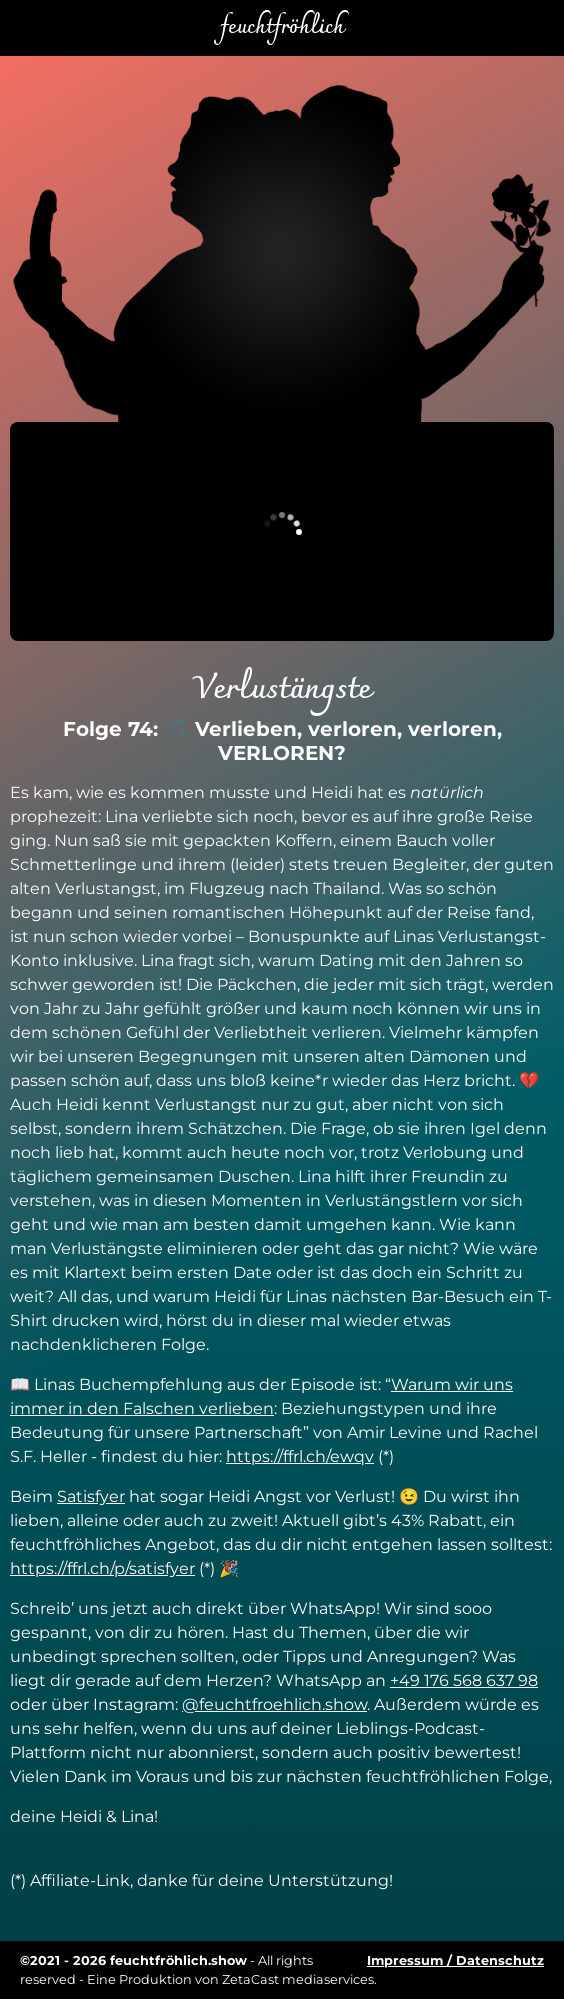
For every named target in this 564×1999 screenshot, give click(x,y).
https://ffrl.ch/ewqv (300, 1456)
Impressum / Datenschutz (455, 1960)
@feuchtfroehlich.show (274, 1704)
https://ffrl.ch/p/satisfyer (102, 1568)
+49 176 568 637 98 (464, 1680)
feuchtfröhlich (282, 28)
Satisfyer (91, 1496)
